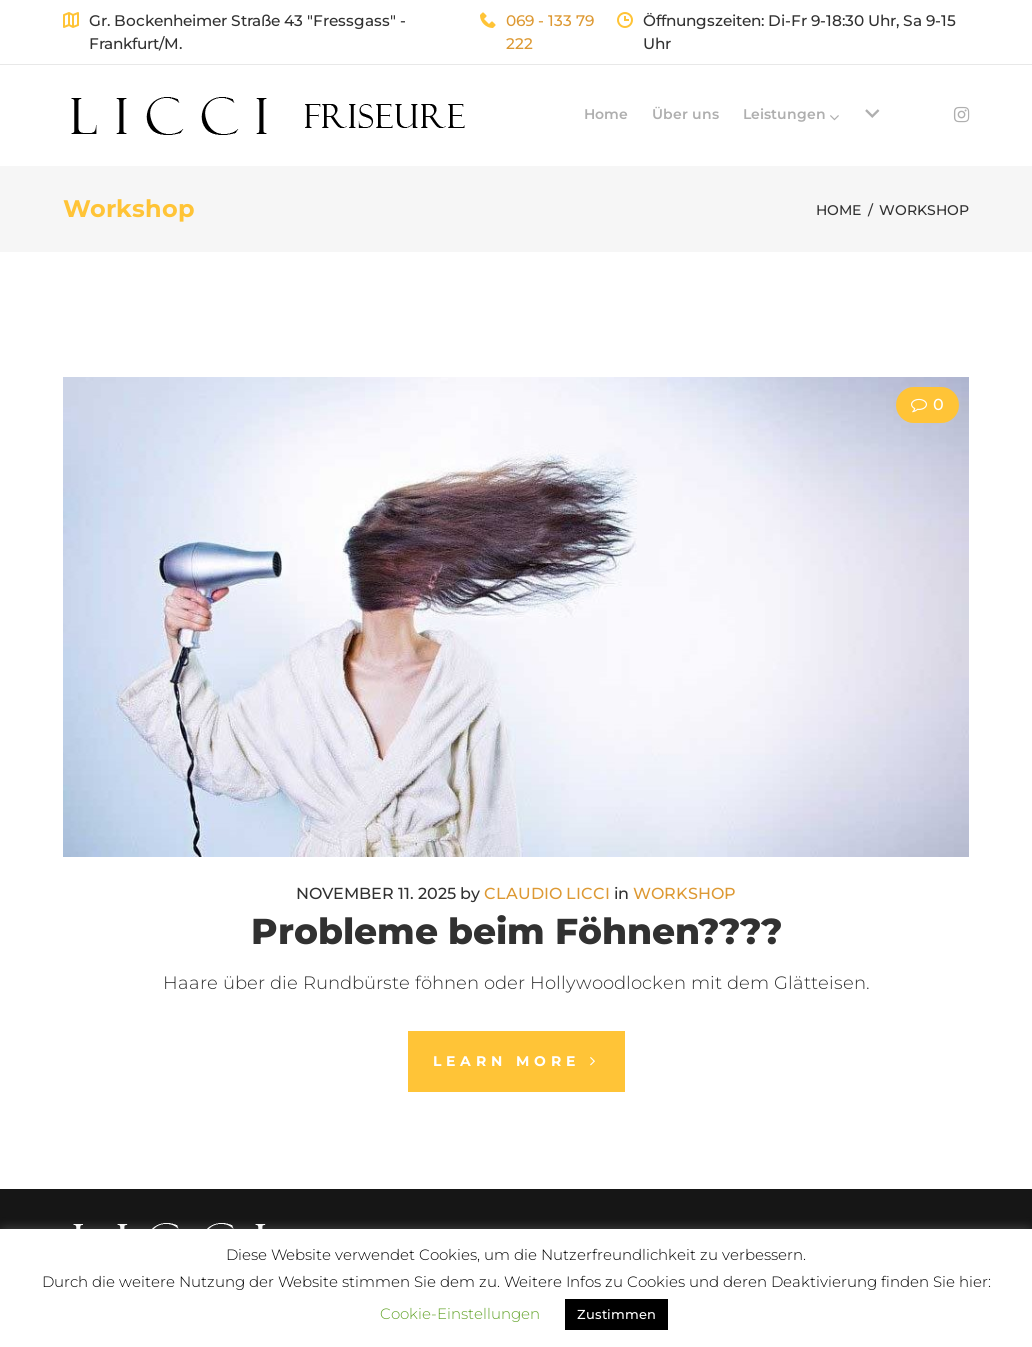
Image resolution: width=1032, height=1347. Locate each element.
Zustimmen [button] (616, 1314)
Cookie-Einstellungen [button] (460, 1313)
